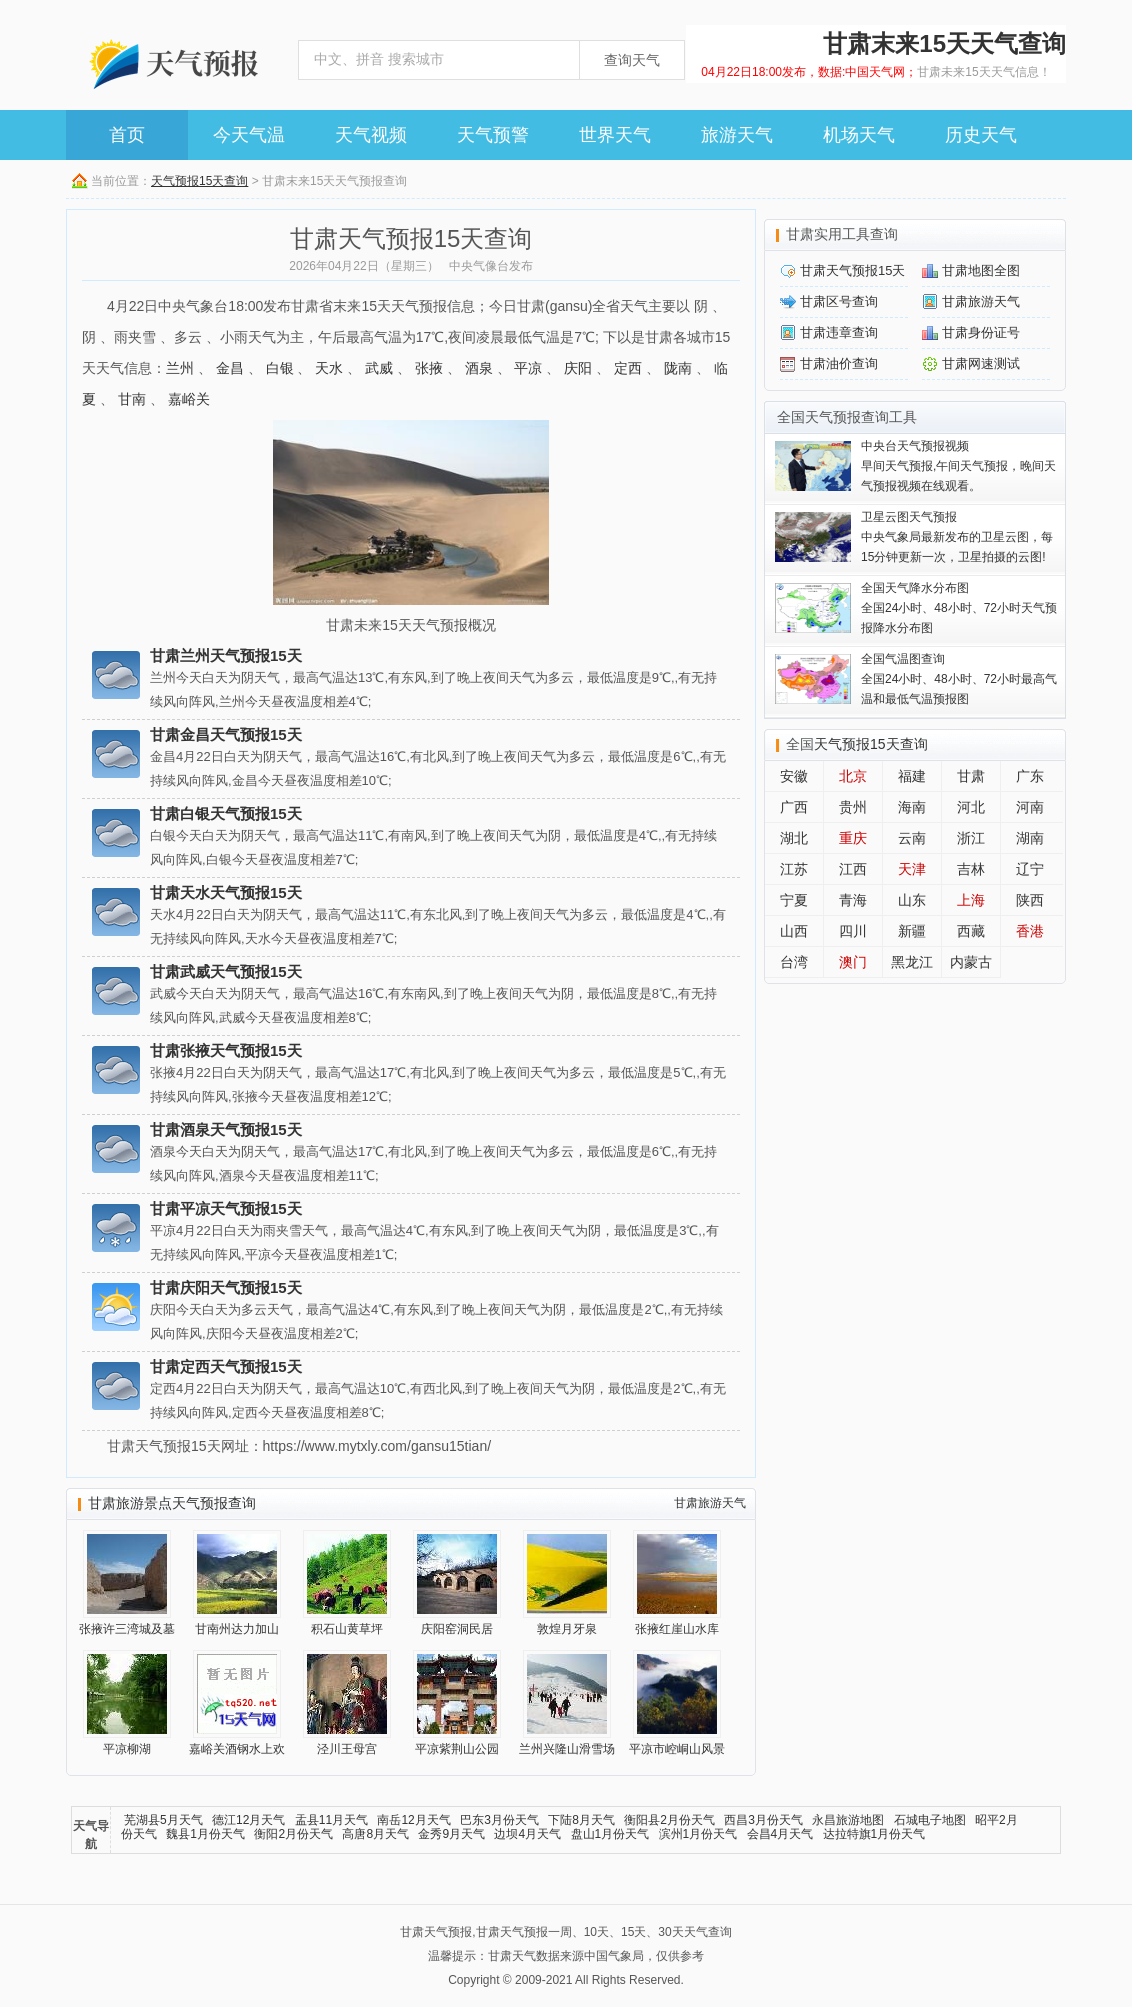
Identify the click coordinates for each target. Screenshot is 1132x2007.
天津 (912, 869)
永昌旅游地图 (848, 1820)
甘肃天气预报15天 (852, 270)
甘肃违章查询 (839, 332)
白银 (280, 368)
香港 (1030, 931)
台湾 (794, 962)
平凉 (528, 368)
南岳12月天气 (413, 1820)
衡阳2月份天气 (293, 1834)
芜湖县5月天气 (163, 1820)
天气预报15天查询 (199, 181)
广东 (1030, 776)
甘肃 (971, 776)
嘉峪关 (189, 399)
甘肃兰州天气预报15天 (226, 655)
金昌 (230, 368)
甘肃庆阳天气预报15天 (226, 1287)
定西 (628, 368)
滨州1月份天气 (698, 1834)
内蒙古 (971, 962)
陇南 (678, 368)
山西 (794, 931)
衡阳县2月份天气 (669, 1820)
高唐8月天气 (375, 1834)
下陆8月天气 (581, 1820)
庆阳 (578, 368)
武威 (379, 368)
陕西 (1030, 900)
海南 (912, 807)
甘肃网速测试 (981, 363)
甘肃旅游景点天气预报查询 (172, 1503)
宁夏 (794, 900)
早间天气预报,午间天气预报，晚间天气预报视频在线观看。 (958, 466)
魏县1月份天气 (205, 1834)
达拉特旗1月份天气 (874, 1834)
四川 (853, 931)
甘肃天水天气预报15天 (226, 892)
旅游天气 (737, 135)
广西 (794, 807)
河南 (1030, 807)
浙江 (971, 838)
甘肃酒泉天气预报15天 (226, 1129)
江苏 (794, 869)
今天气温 (249, 135)
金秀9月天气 (451, 1834)
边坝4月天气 (527, 1834)
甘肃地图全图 (981, 270)
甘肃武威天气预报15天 (226, 971)
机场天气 (859, 135)
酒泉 (479, 368)
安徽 (794, 776)
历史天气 (981, 135)
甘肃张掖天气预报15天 (226, 1050)
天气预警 (493, 135)
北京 (853, 776)
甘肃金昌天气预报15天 (226, 734)
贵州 (853, 807)
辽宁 (1030, 869)
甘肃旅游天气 (710, 1503)
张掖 (429, 368)
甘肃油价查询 (839, 363)
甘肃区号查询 (839, 301)
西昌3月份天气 (763, 1820)
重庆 (853, 838)
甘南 (132, 399)
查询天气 (632, 60)
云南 (912, 838)
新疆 (912, 931)
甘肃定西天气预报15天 (226, 1366)
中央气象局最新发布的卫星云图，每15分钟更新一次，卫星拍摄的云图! (957, 537)
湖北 (794, 838)
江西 (853, 869)
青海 (853, 900)
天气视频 (371, 135)
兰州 (180, 368)
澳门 (853, 962)
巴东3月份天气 (499, 1820)
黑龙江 (912, 962)
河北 (971, 807)
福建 (912, 776)
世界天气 (615, 135)
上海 (971, 900)
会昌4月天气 (780, 1834)
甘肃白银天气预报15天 (226, 813)
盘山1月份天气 (610, 1834)
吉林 (971, 869)
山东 (912, 900)
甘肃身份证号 (981, 332)
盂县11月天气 (331, 1820)
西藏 (971, 931)
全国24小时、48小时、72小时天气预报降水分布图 (959, 608)
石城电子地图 (930, 1820)
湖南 (1030, 838)
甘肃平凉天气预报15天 (226, 1208)
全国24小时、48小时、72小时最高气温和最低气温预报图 (959, 679)
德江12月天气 (248, 1820)
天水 (329, 368)
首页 (127, 135)
